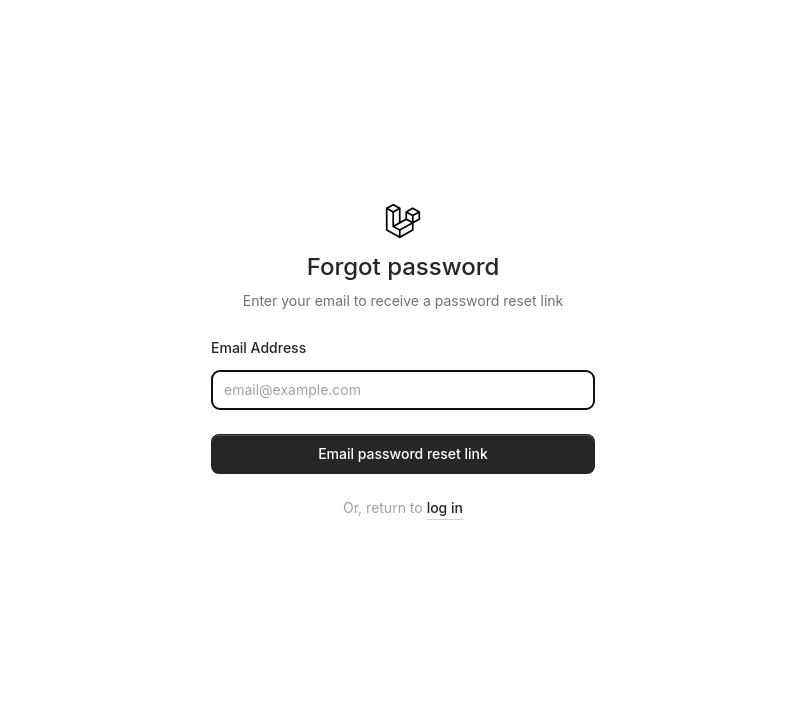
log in (445, 507)
